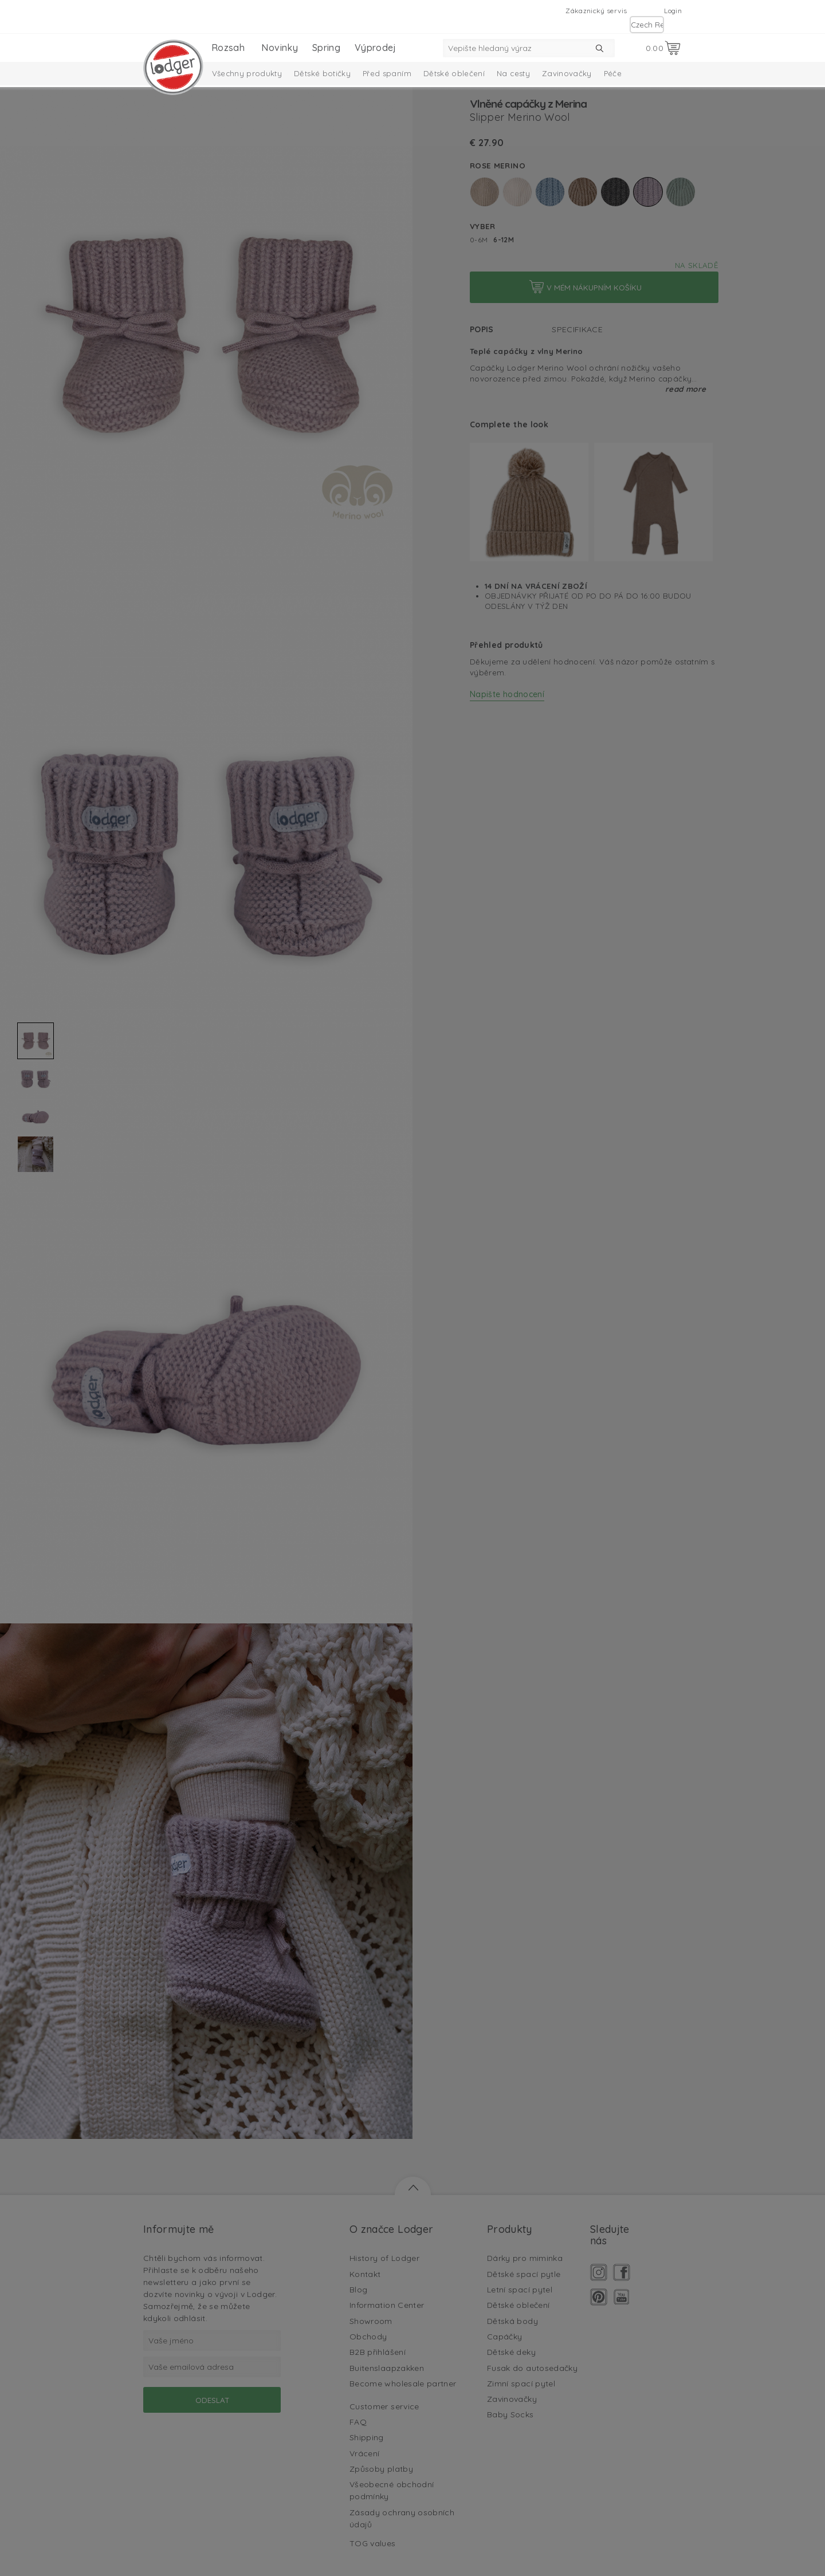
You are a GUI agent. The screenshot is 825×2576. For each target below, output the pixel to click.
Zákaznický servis (596, 10)
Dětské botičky (322, 73)
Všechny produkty (247, 73)
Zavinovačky (567, 73)
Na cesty (513, 73)
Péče (613, 73)
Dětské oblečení (454, 73)
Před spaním (387, 73)
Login (673, 10)
